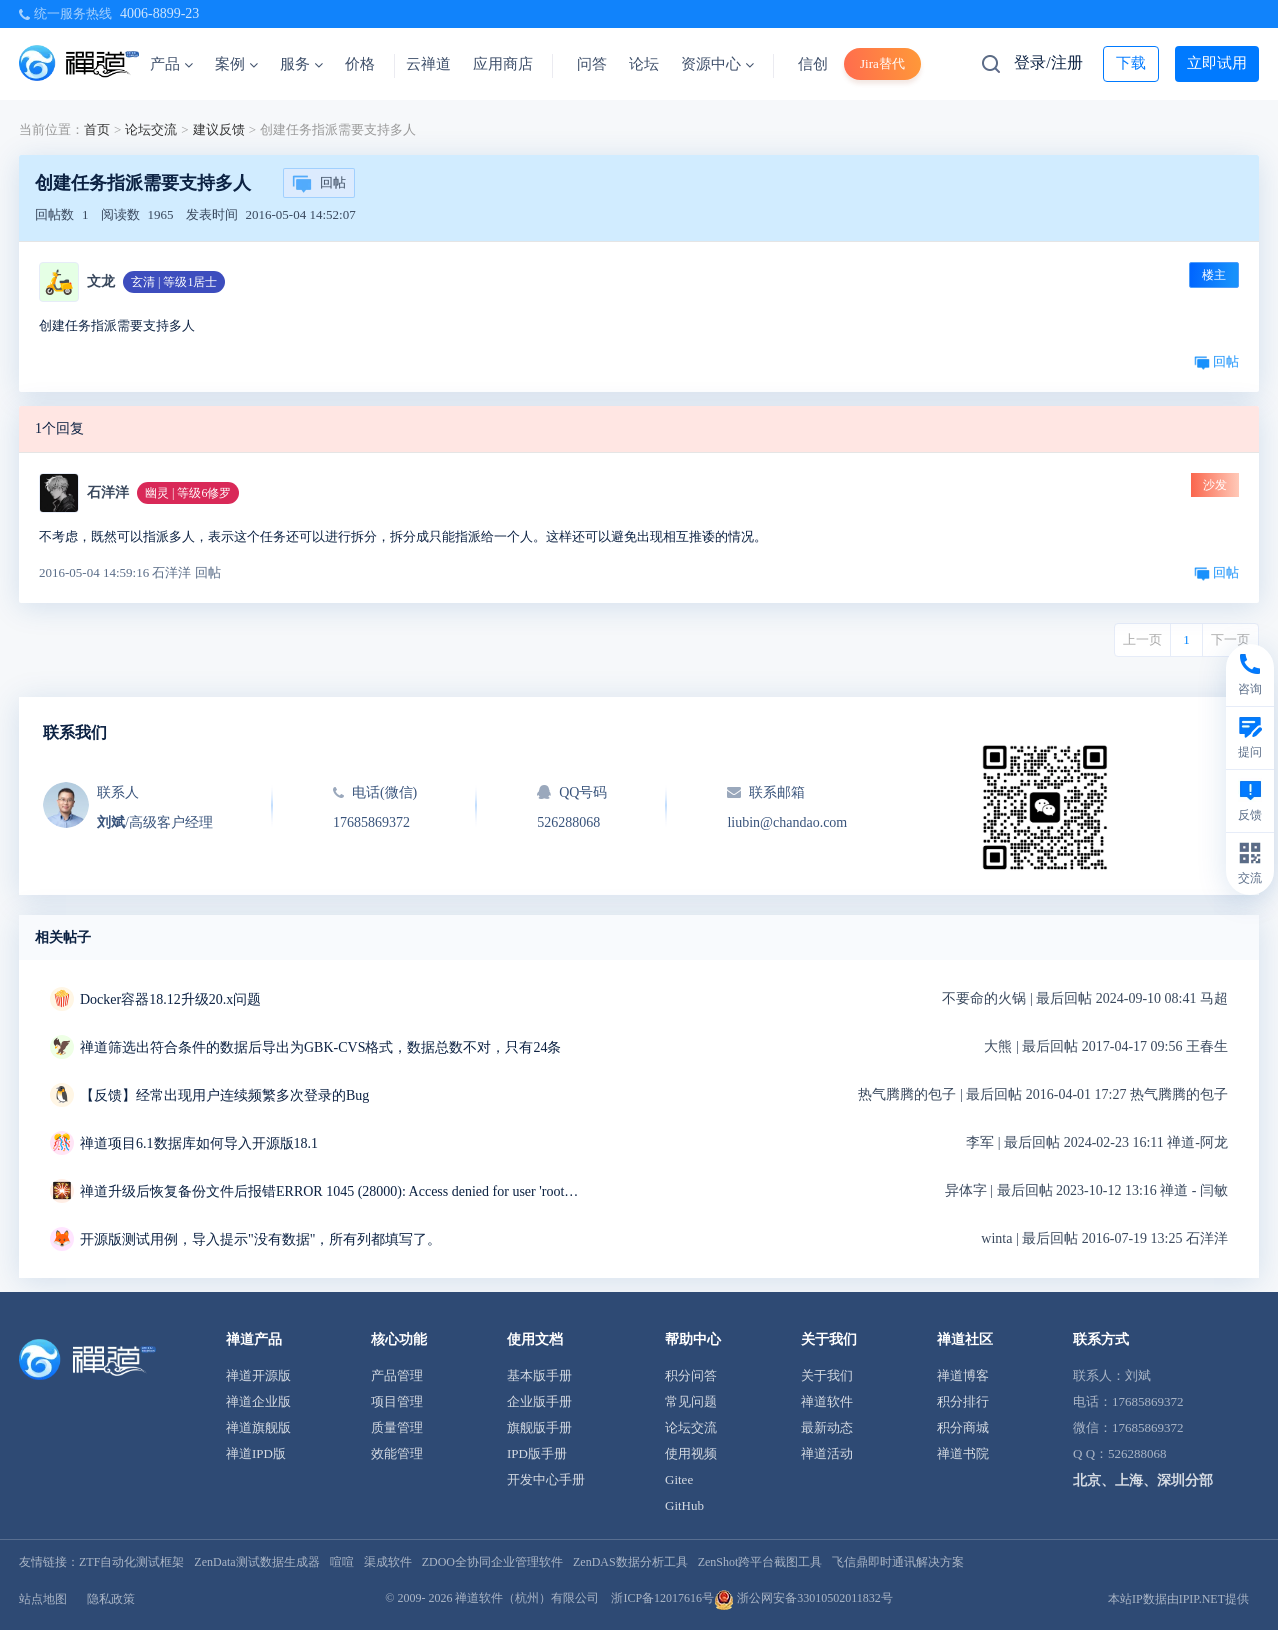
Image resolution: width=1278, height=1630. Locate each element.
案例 (236, 64)
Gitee (679, 1479)
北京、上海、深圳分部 (1143, 1480)
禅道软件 (827, 1401)
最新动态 (827, 1427)
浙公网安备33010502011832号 (803, 1598)
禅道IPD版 (256, 1453)
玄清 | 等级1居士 (174, 282)
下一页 (1230, 639)
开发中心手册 (546, 1479)
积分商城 (963, 1427)
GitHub (684, 1505)
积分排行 (963, 1401)
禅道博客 (963, 1375)
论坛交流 (151, 129)
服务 (301, 64)
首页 (97, 129)
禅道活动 (827, 1453)
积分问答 (691, 1375)
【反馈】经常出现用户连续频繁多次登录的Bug (224, 1095)
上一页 (1142, 639)
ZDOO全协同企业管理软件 (492, 1562)
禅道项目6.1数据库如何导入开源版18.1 (199, 1143)
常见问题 (691, 1401)
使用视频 (691, 1453)
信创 (813, 64)
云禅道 (428, 64)
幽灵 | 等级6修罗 (188, 493)
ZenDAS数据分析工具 (630, 1562)
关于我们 (827, 1375)
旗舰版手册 (539, 1427)
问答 (592, 64)
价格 (360, 64)
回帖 (319, 184)
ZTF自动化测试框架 (131, 1562)
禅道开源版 (258, 1375)
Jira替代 (882, 63)
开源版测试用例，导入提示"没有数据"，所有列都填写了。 (260, 1239)
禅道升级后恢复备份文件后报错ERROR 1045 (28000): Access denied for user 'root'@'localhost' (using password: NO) (330, 1191)
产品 (171, 64)
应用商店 (503, 64)
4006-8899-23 (159, 13)
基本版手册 (539, 1375)
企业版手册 (539, 1401)
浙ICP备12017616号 (662, 1598)
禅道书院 (963, 1453)
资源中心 (717, 64)
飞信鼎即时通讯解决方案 (898, 1562)
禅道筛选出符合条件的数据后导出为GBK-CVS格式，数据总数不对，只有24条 (320, 1047)
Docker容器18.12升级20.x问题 (170, 999)
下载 (1131, 63)
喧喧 (342, 1562)
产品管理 (397, 1375)
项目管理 (397, 1401)
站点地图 (43, 1599)
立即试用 (1217, 63)
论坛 (644, 64)
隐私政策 (111, 1599)
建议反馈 (219, 129)
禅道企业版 (258, 1401)
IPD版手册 (537, 1453)
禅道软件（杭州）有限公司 (527, 1598)
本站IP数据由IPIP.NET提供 (1178, 1599)
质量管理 (397, 1427)
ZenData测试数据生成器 (256, 1562)
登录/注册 (1048, 62)
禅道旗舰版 (258, 1427)
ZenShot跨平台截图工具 (760, 1562)
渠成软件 (388, 1562)
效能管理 (397, 1453)
